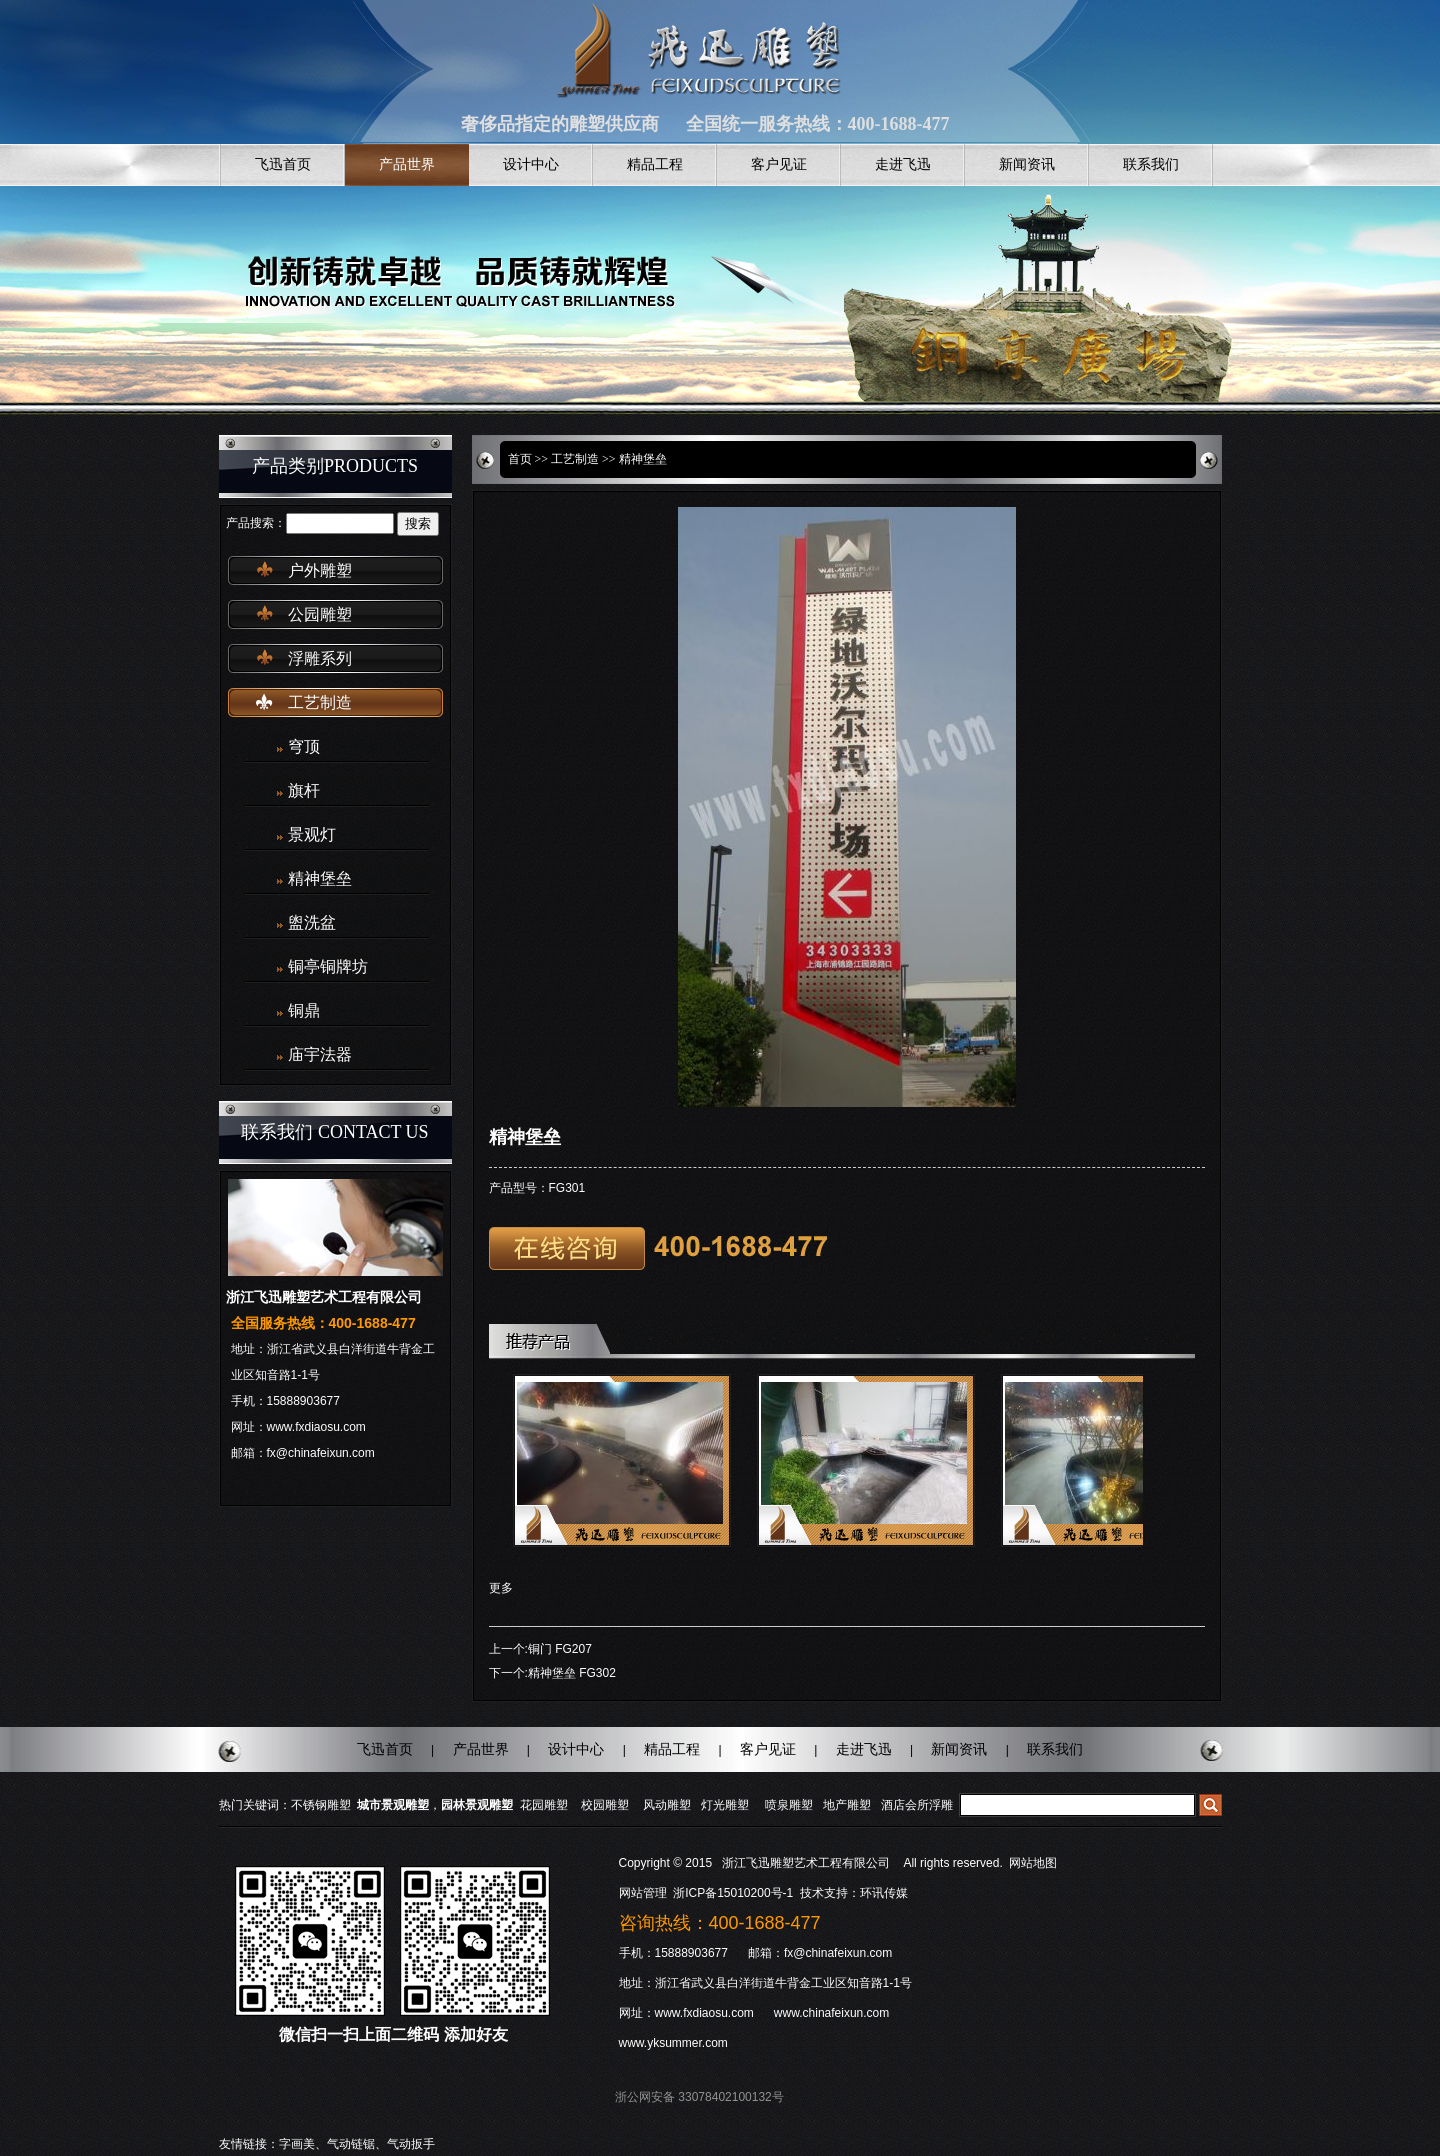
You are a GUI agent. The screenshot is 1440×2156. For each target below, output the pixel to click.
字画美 (297, 2144)
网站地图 (1033, 1863)
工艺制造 (320, 702)
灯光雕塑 (725, 1805)
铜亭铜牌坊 (328, 966)
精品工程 (655, 164)
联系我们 (1151, 164)
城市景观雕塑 (393, 1805)
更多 (501, 1588)
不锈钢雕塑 (321, 1805)
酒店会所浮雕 (917, 1805)
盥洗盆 (312, 922)
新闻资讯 (1027, 164)
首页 (520, 459)
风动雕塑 (667, 1805)
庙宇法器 (320, 1054)
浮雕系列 (320, 658)
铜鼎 (304, 1010)
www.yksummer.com (673, 2043)
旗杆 (304, 790)
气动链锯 (351, 2144)
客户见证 (779, 164)
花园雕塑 (544, 1805)
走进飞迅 (903, 164)
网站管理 (643, 1893)
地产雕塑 (847, 1805)
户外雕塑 (320, 570)
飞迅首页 (283, 164)
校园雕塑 (605, 1805)
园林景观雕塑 (477, 1805)
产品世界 (407, 164)
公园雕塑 (320, 614)
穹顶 (304, 746)
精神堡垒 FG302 (572, 1673)
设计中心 (531, 164)
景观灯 (312, 834)
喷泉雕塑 (789, 1805)
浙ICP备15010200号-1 (734, 1893)
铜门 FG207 (560, 1649)
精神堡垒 (320, 878)
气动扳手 (411, 2144)
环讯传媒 (884, 1893)
